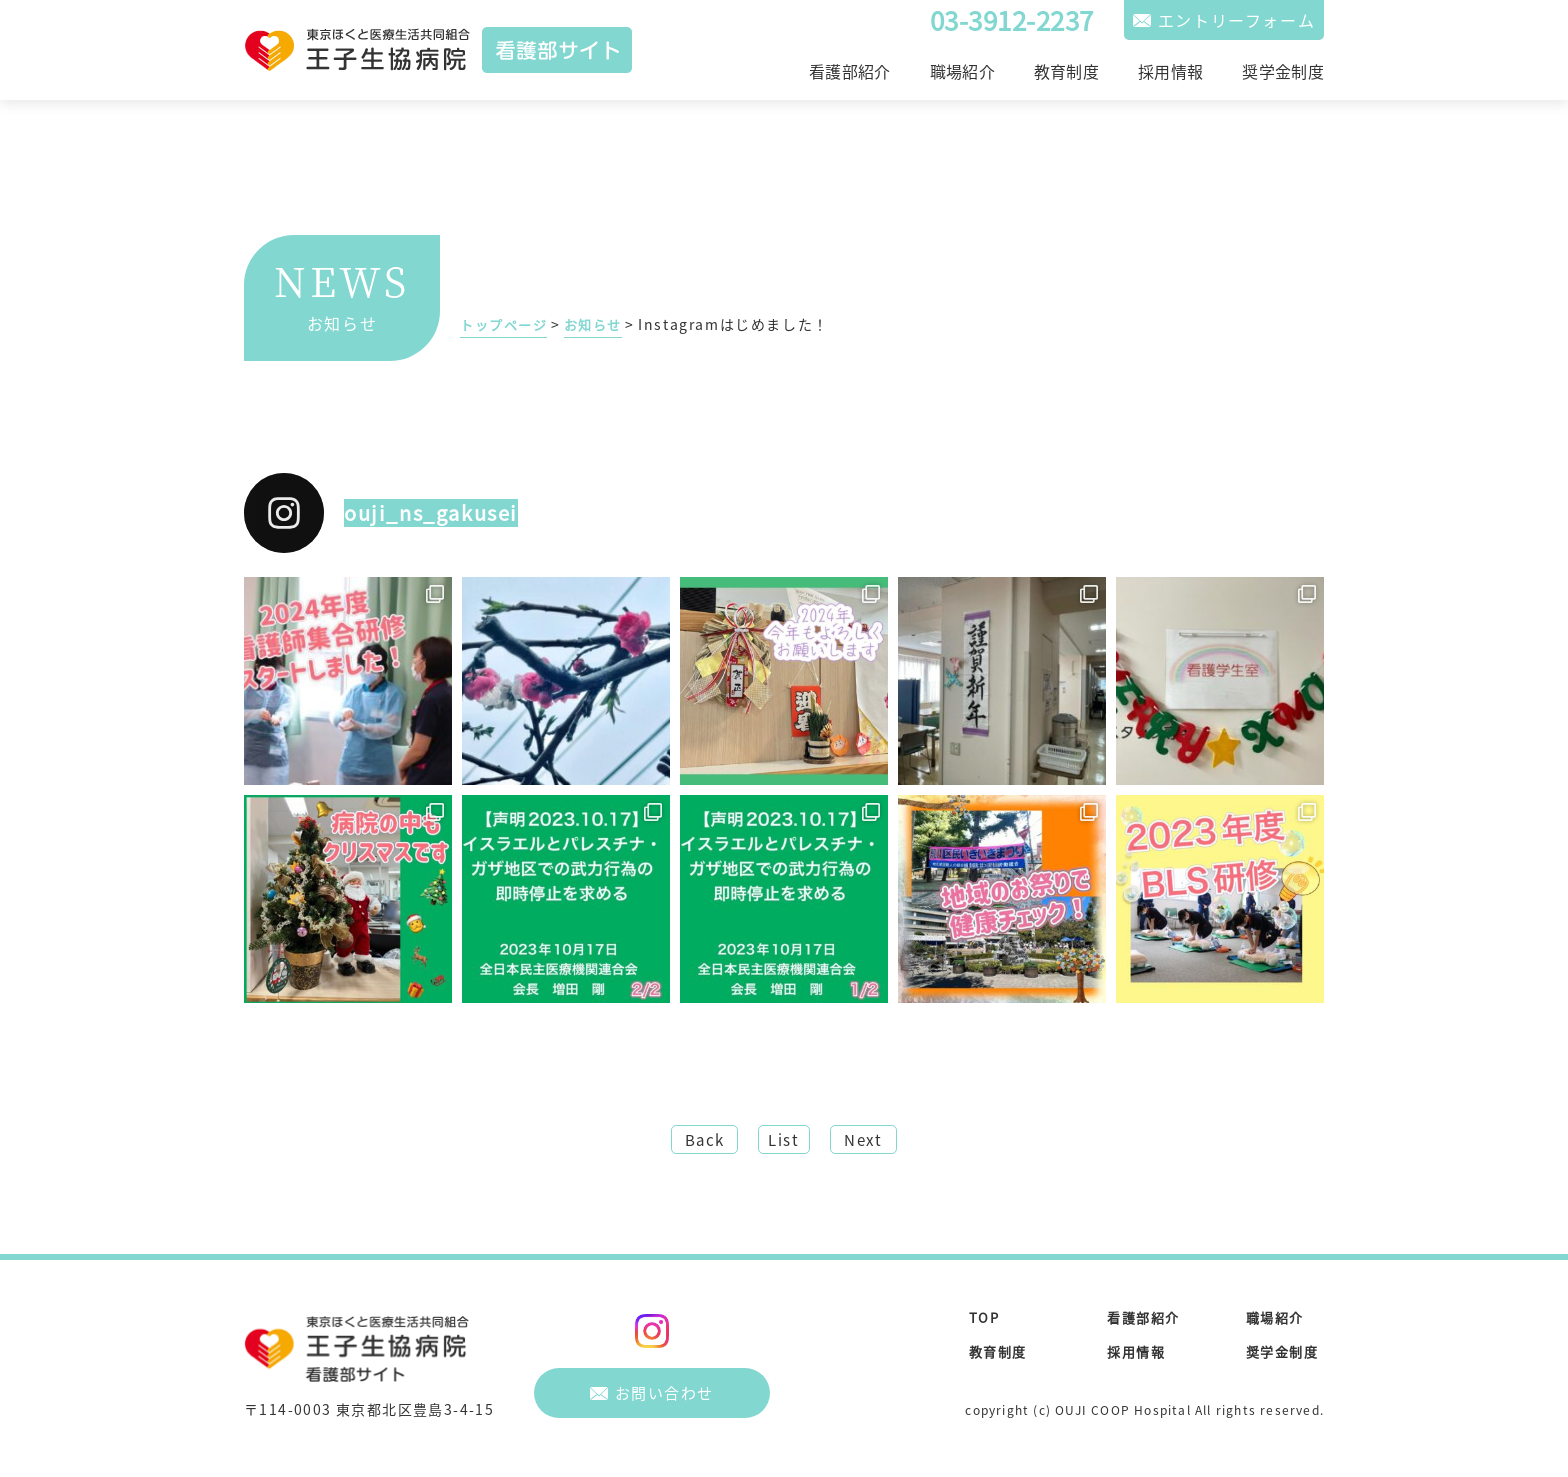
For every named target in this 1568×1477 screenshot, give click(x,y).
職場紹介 (962, 71)
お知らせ (601, 324)
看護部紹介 (850, 71)
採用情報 (1170, 71)
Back (692, 1142)
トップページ (507, 324)
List (784, 1142)
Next (874, 1142)
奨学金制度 (1283, 71)
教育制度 (1066, 71)
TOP (985, 1322)
